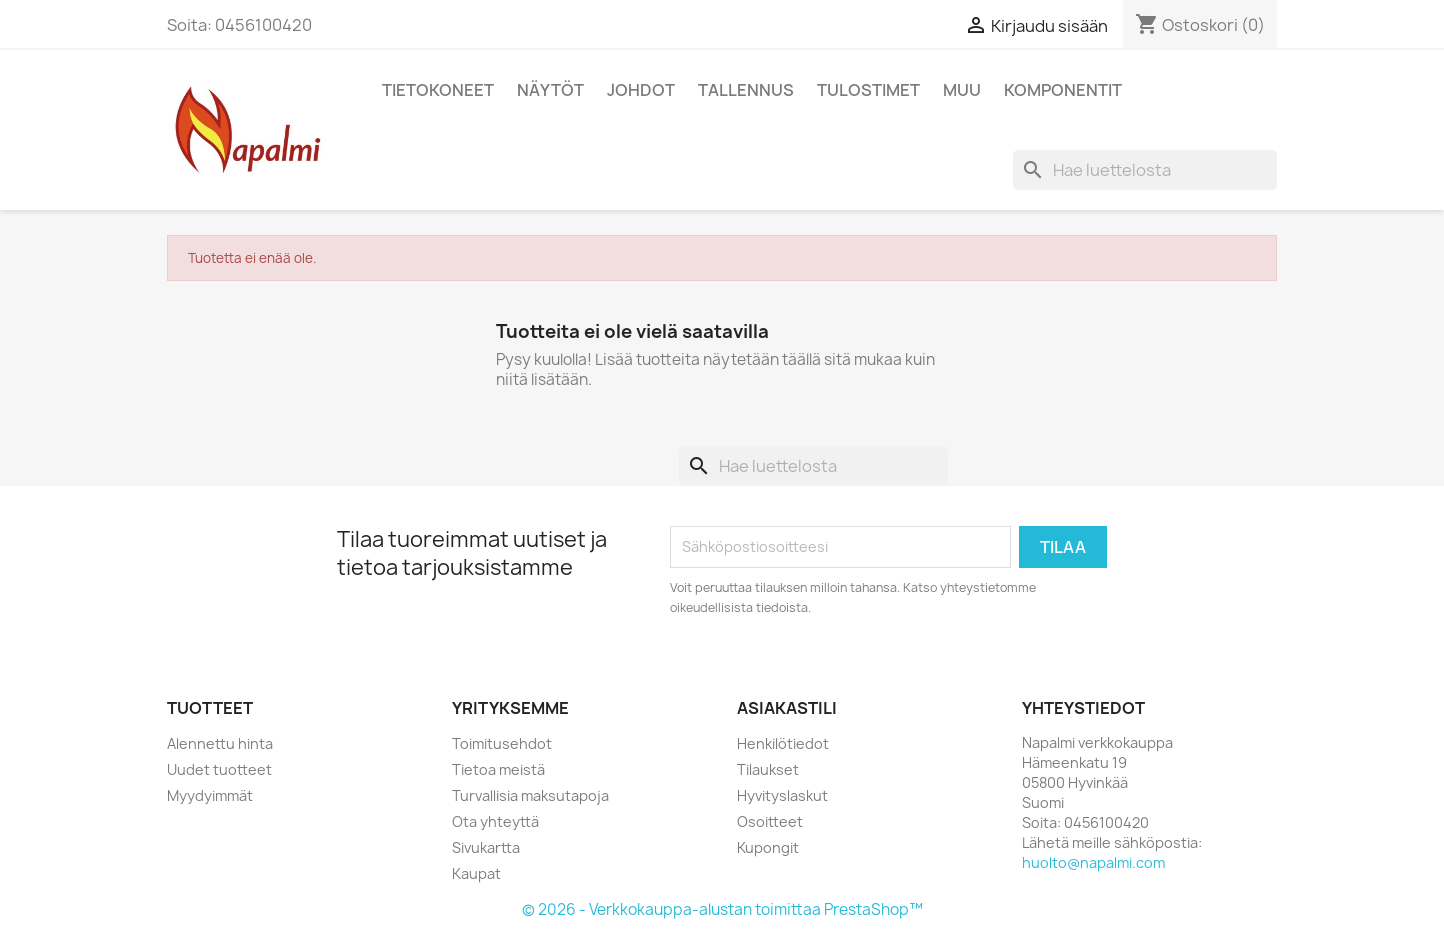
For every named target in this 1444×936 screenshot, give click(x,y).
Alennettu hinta (220, 743)
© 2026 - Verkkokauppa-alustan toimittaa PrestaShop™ (722, 909)
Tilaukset (768, 769)
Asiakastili (787, 708)
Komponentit (1063, 90)
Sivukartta (486, 847)
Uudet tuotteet (219, 769)
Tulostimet (868, 90)
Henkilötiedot (783, 743)
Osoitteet (770, 821)
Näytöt (550, 90)
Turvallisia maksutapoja (530, 795)
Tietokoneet (438, 90)
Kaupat (476, 873)
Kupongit (768, 847)
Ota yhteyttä (495, 821)
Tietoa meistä (498, 769)
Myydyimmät (210, 795)
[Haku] (1145, 170)
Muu (962, 90)
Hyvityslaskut (782, 795)
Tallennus (746, 90)
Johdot (641, 90)
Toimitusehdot (502, 743)
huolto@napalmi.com (1093, 862)
